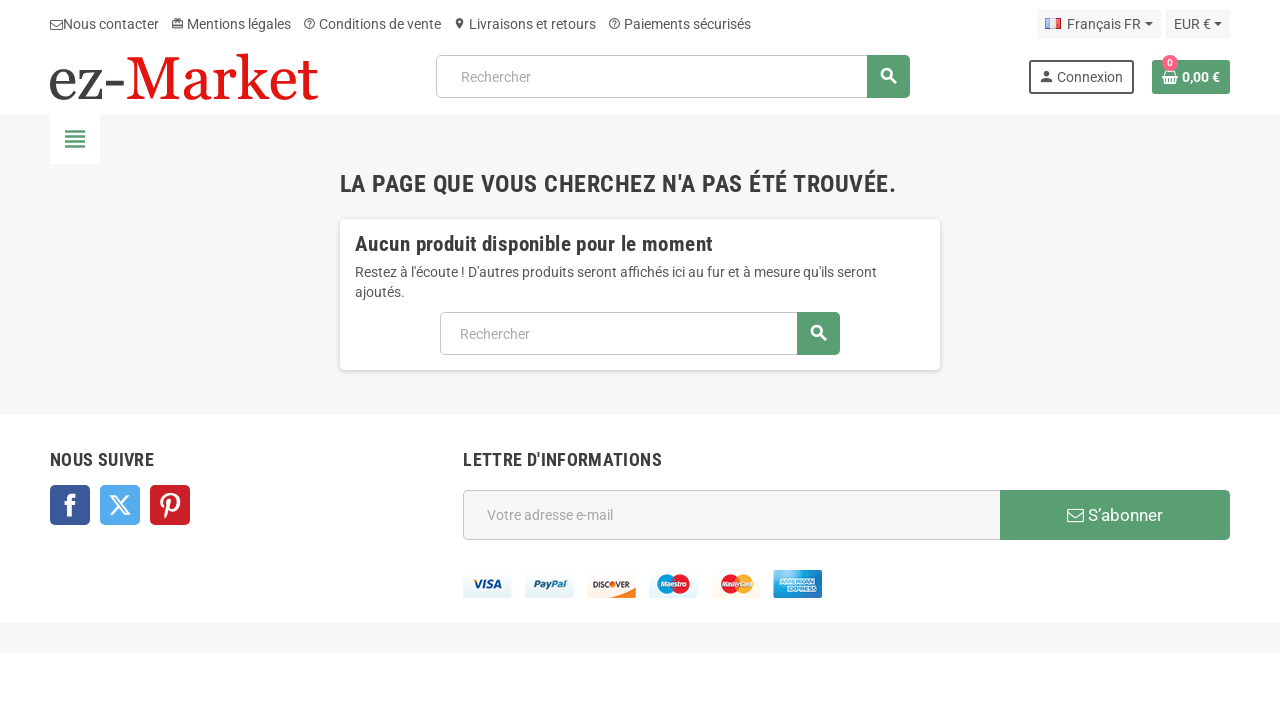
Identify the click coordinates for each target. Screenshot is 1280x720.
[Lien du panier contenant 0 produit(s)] (1191, 77)
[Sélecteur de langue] (1098, 24)
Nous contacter (104, 24)
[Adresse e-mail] (731, 515)
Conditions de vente (372, 24)
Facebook (70, 505)
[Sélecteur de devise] (1198, 24)
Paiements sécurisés (679, 24)
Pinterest (170, 505)
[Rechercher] (672, 76)
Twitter (120, 505)
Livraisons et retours (524, 24)
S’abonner (1115, 515)
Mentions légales (231, 24)
